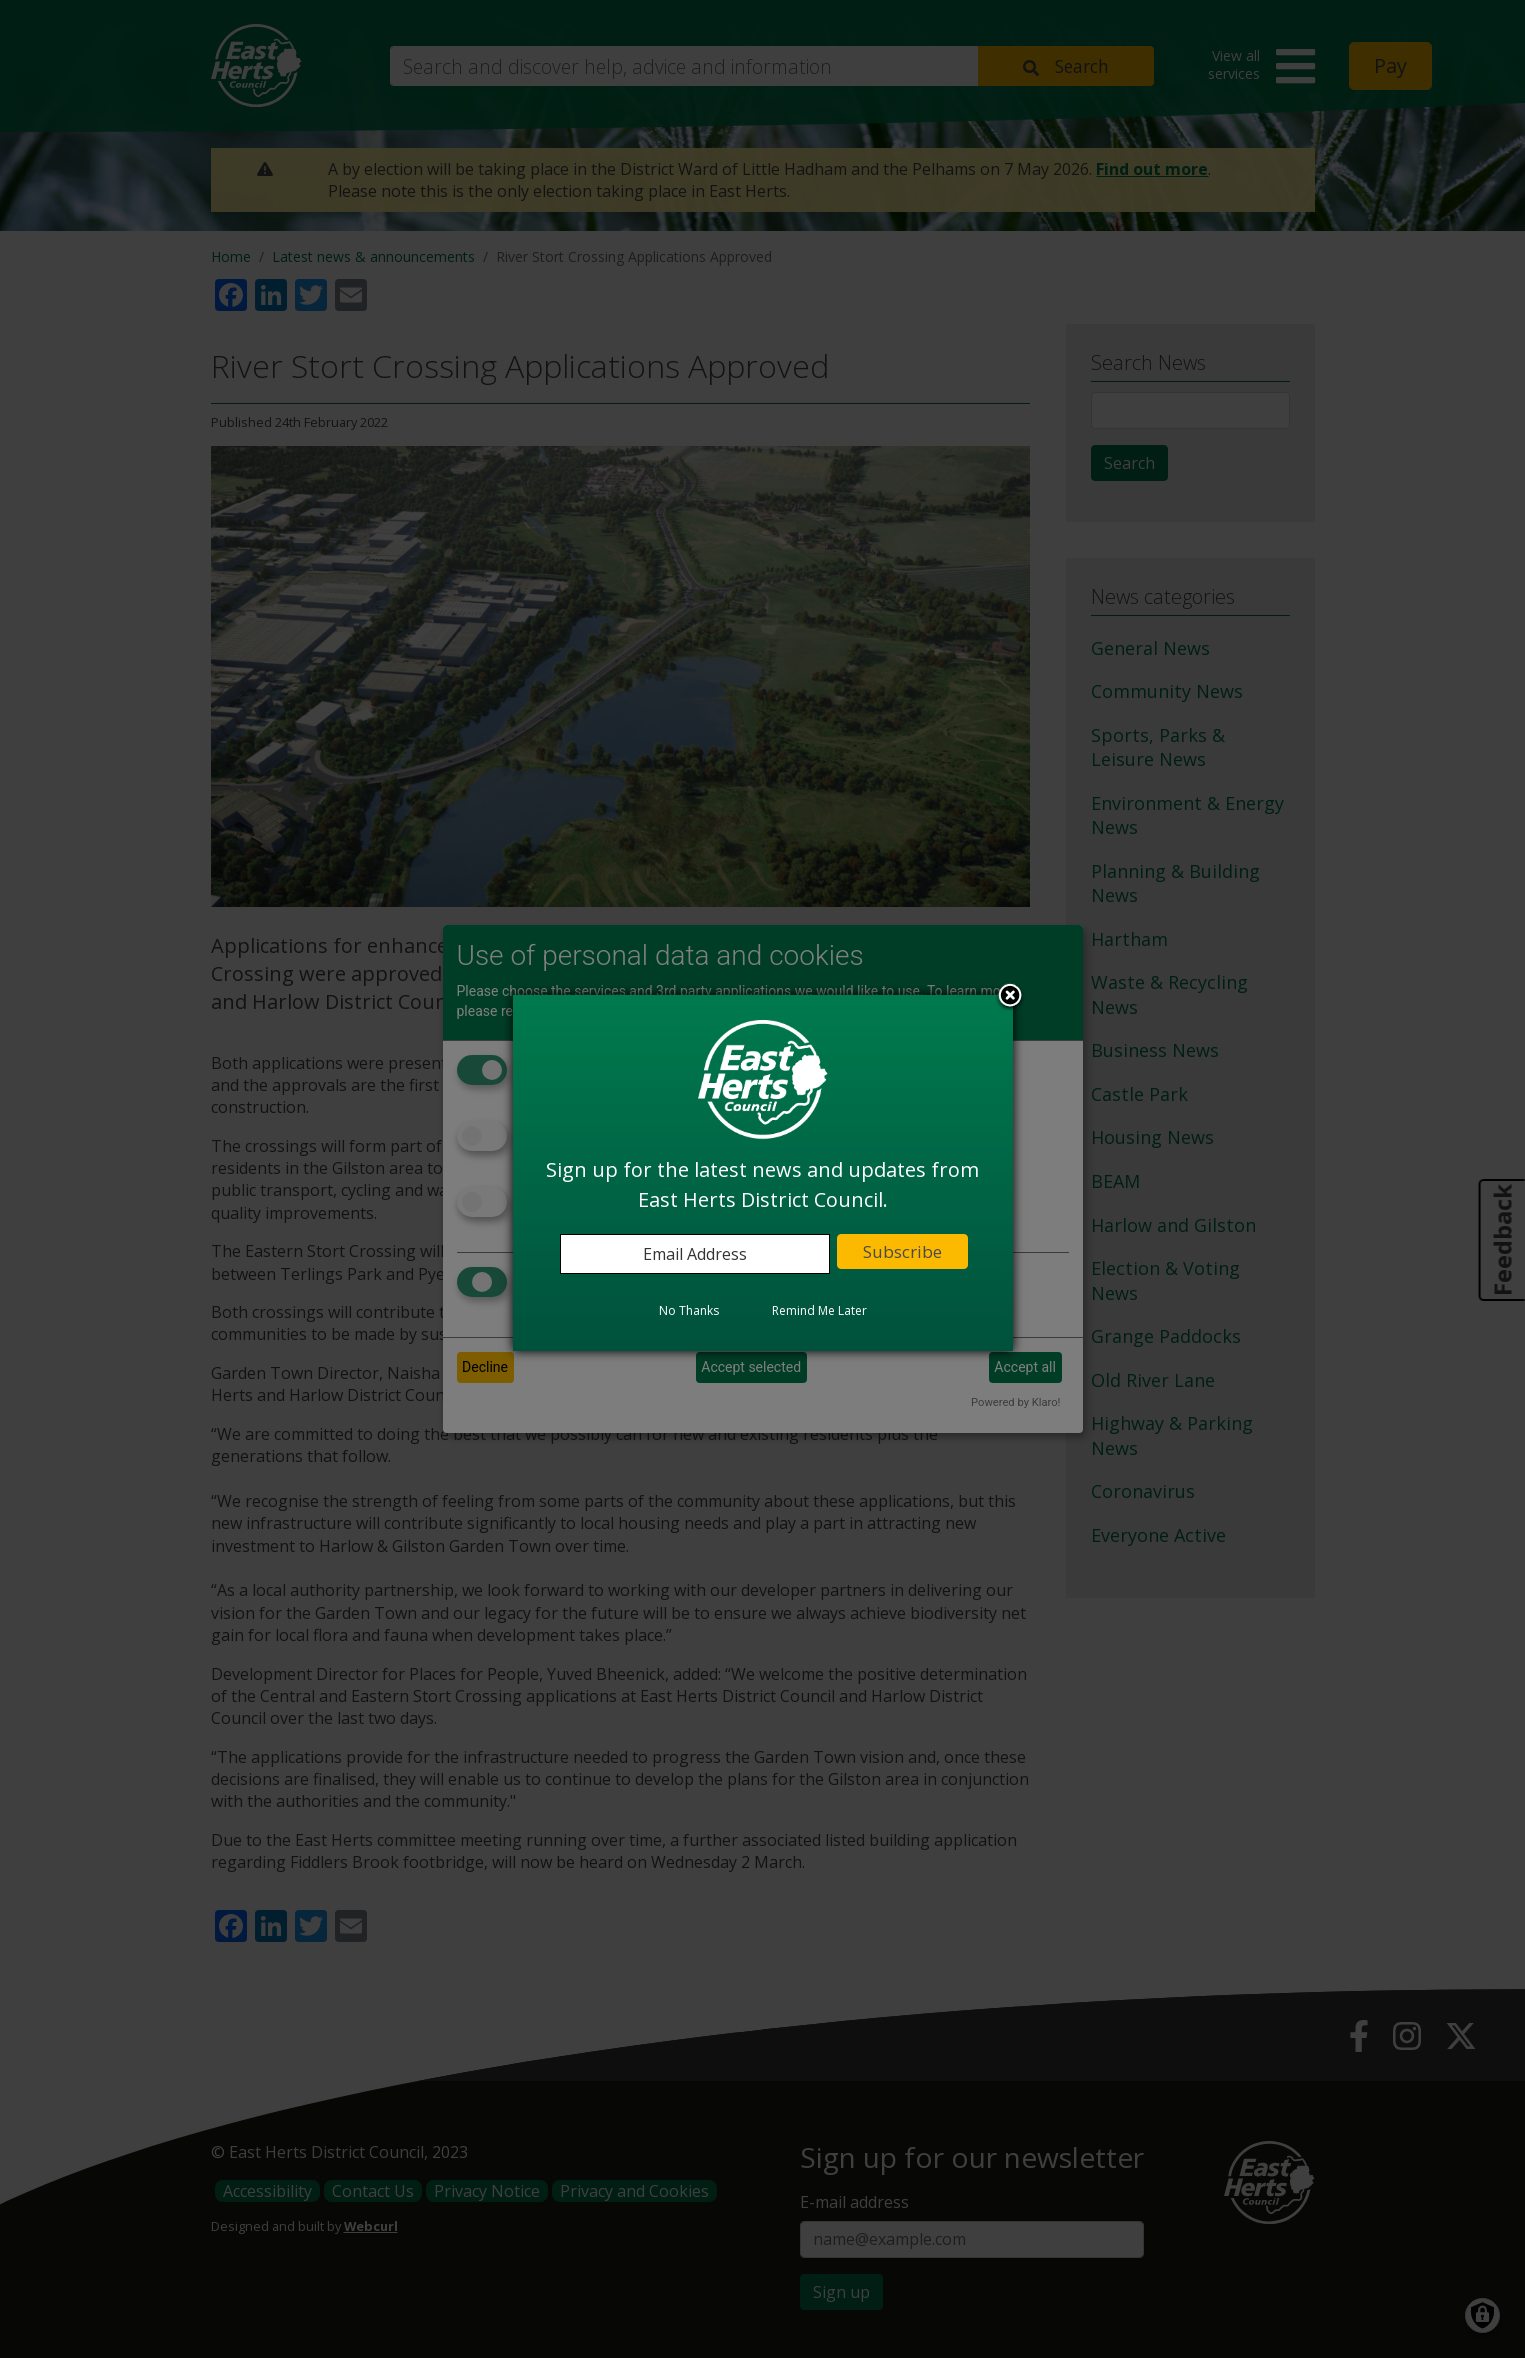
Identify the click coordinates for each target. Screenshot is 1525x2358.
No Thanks (689, 1310)
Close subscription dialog (1010, 997)
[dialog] (763, 1173)
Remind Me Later (819, 1310)
